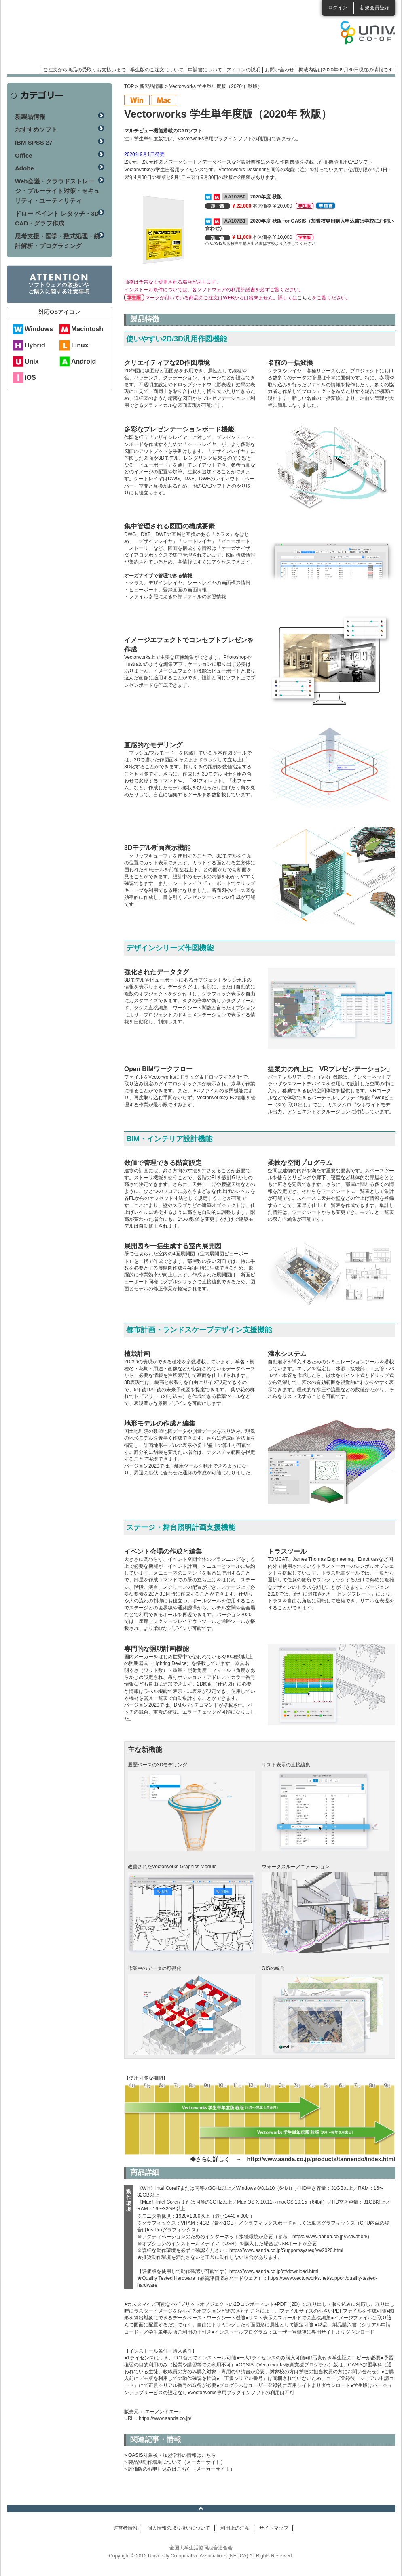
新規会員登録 (374, 8)
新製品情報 (152, 86)
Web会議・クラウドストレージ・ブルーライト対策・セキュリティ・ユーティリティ (57, 191)
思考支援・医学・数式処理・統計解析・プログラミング (57, 241)
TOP (129, 86)
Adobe (24, 168)
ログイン (337, 8)
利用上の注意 (235, 2528)
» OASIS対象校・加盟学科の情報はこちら (170, 2455)
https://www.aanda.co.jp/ (165, 2418)
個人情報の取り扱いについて (178, 2528)
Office (23, 155)
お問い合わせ (279, 70)
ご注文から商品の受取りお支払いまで (84, 70)
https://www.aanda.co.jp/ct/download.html (273, 2271)
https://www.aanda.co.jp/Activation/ (329, 2237)
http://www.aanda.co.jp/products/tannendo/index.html (321, 2159)
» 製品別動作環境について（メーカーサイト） (174, 2462)
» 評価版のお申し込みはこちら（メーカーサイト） (179, 2469)
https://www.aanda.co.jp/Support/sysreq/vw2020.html (286, 2250)
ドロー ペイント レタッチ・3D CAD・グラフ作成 (57, 218)
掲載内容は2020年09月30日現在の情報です (345, 70)
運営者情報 (125, 2528)
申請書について (205, 70)
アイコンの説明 (243, 70)
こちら (304, 298)
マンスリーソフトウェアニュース (92, 36)
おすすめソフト (36, 129)
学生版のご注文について (157, 70)
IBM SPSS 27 (34, 142)
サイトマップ (273, 2528)
